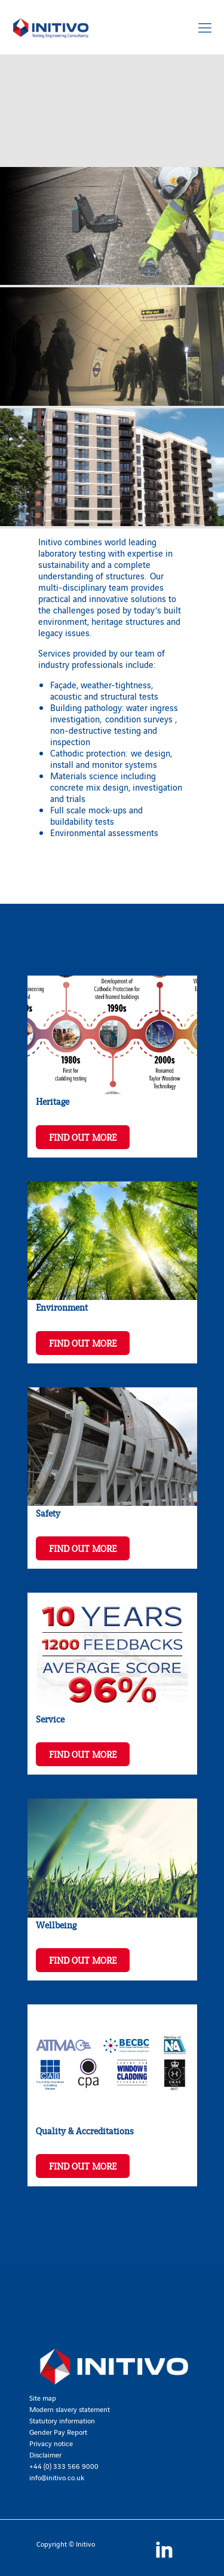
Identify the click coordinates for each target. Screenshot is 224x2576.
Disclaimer (45, 2454)
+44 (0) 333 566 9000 (64, 2465)
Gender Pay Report (58, 2431)
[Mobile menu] (205, 27)
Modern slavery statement (69, 2409)
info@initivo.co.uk (56, 2477)
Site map (42, 2397)
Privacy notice (51, 2443)
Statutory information (62, 2420)
